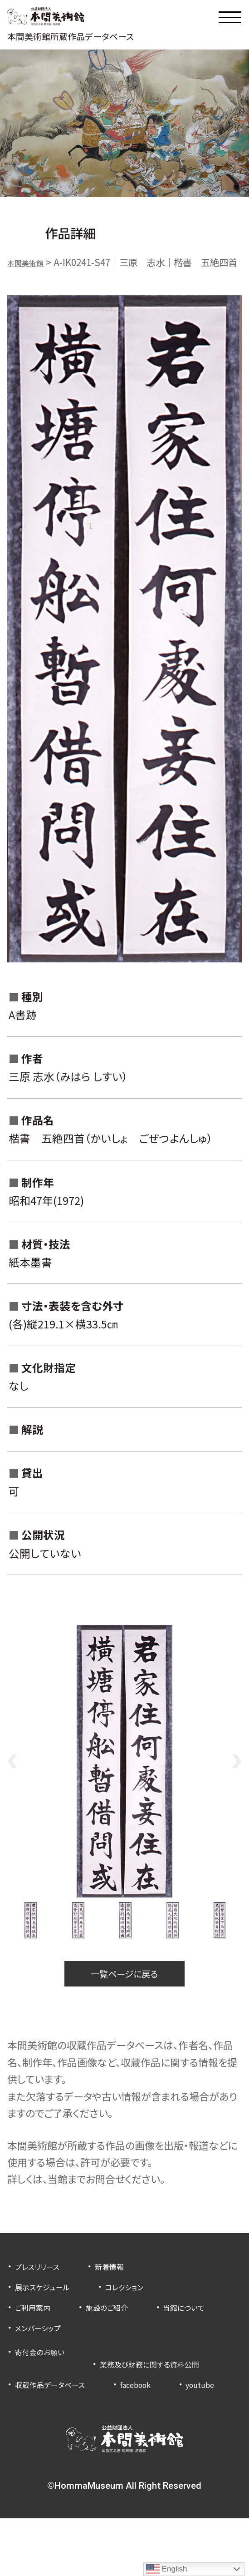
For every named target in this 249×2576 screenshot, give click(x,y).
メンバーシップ (130, 2356)
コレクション (143, 2315)
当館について (41, 2356)
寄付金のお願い (46, 2380)
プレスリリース (43, 2294)
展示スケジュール (49, 2315)
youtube (34, 2441)
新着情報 (124, 2294)
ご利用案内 (37, 2335)
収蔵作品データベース (59, 2420)
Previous (11, 1782)
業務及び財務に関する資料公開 (77, 2400)
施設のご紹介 (121, 2335)
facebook (157, 2420)
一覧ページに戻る (124, 1999)
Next (237, 1782)
